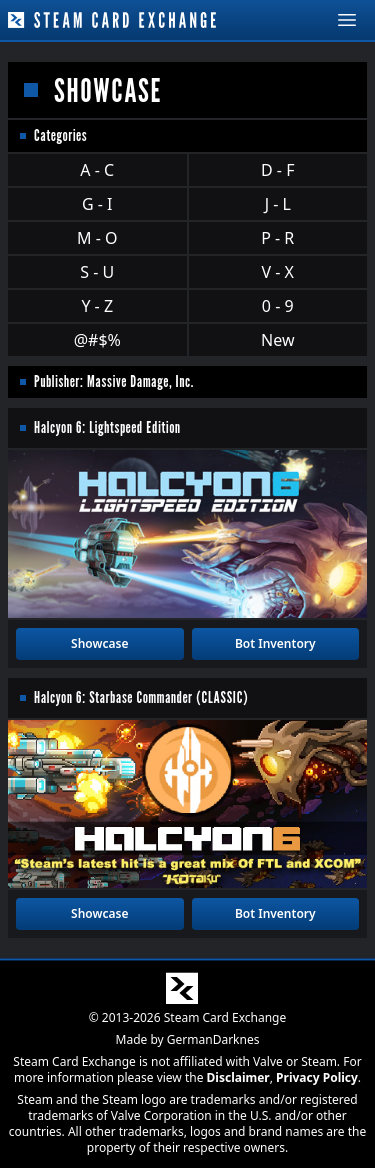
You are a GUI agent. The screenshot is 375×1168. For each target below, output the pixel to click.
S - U (97, 272)
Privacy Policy (317, 1077)
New (277, 340)
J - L (278, 204)
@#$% (97, 340)
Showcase (99, 643)
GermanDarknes (213, 1039)
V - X (278, 272)
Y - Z (97, 306)
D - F (277, 170)
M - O (97, 238)
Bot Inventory (275, 643)
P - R (277, 238)
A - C (97, 170)
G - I (97, 204)
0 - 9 (278, 306)
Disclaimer (238, 1077)
